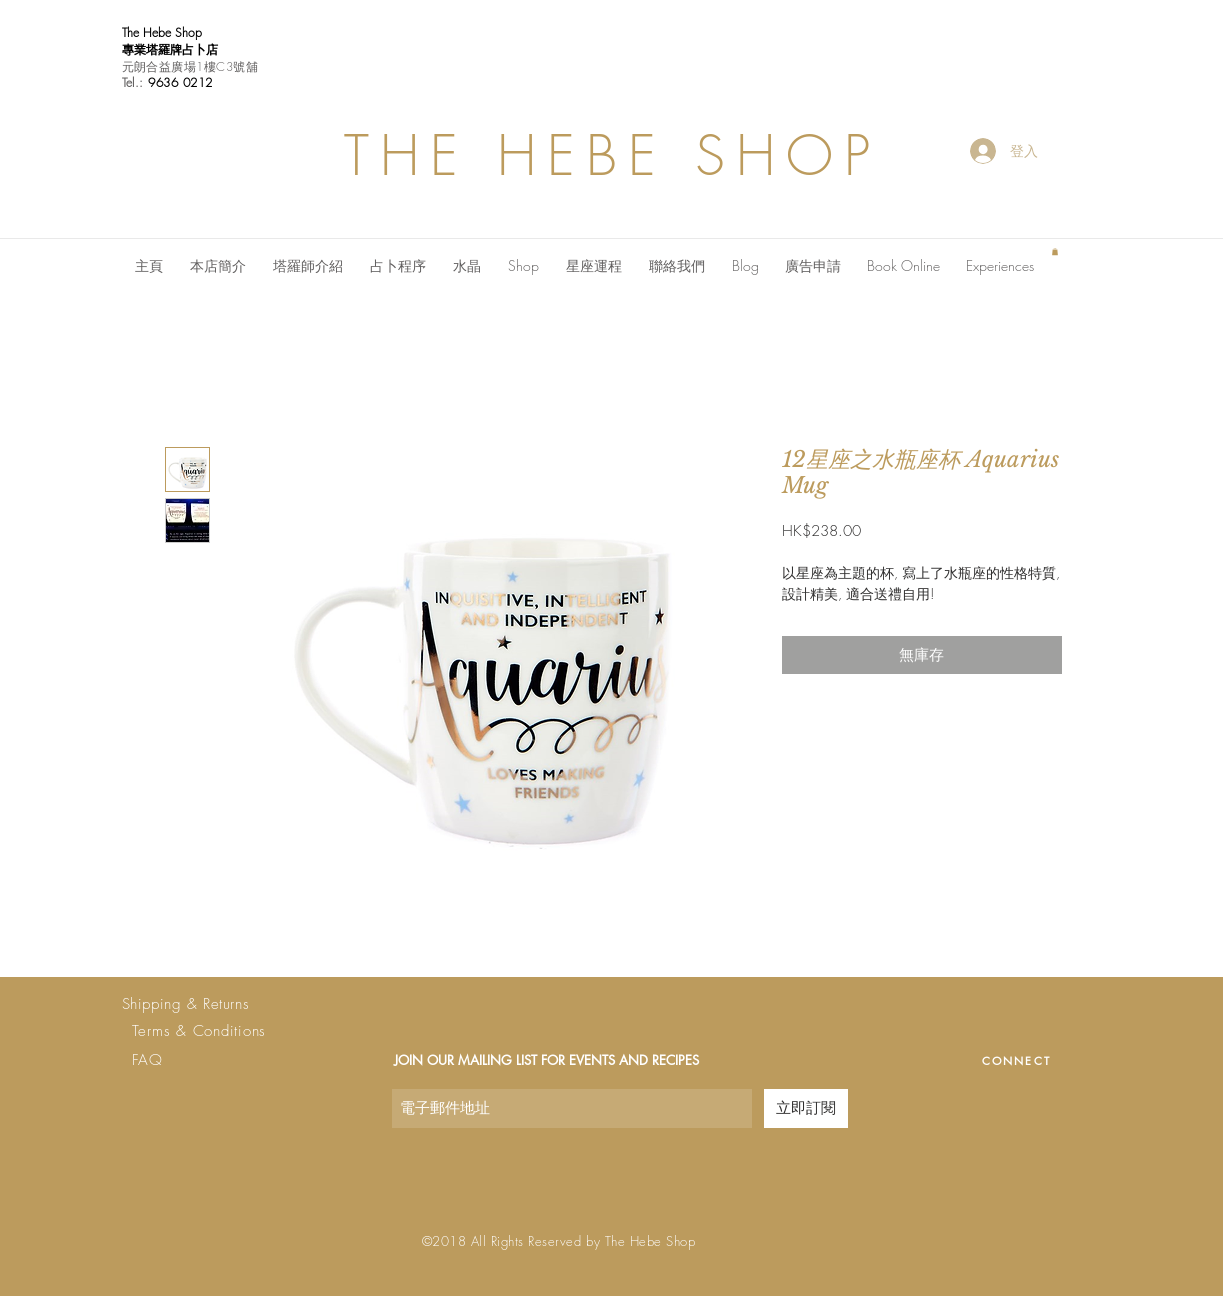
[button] (1055, 251)
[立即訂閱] (806, 1108)
